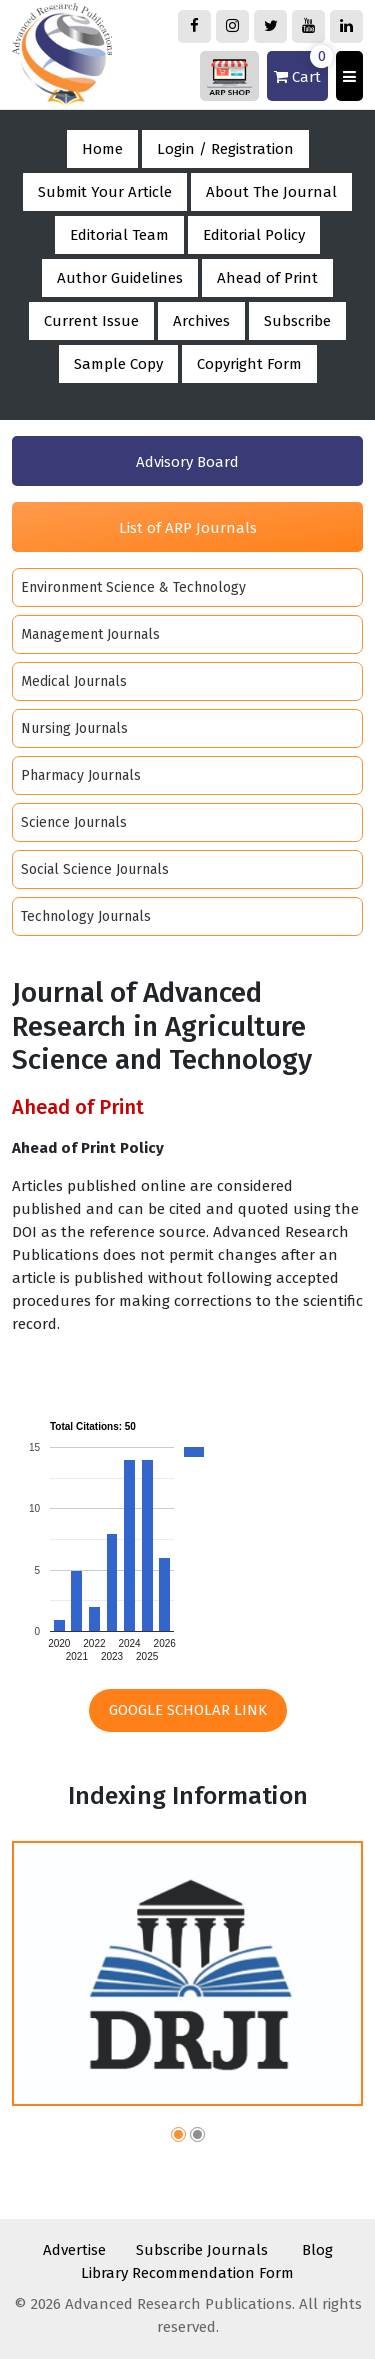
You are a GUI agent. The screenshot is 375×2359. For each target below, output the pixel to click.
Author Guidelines (120, 278)
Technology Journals (86, 916)
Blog (317, 2250)
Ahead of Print (267, 278)
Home (102, 149)
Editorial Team (119, 235)
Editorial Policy (254, 235)
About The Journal (271, 192)
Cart (301, 68)
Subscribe (297, 321)
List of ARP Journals (188, 528)
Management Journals (90, 634)
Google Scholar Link (188, 1710)
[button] (178, 2137)
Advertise (74, 2250)
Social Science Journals (95, 869)
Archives (201, 321)
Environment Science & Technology (133, 587)
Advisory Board (187, 462)
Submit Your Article (105, 192)
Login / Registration (225, 149)
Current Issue (91, 321)
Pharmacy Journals (81, 775)
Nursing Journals (74, 728)
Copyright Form (249, 364)
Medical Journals (74, 681)
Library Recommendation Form (187, 2273)
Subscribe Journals (202, 2250)
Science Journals (74, 822)
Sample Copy (118, 364)
